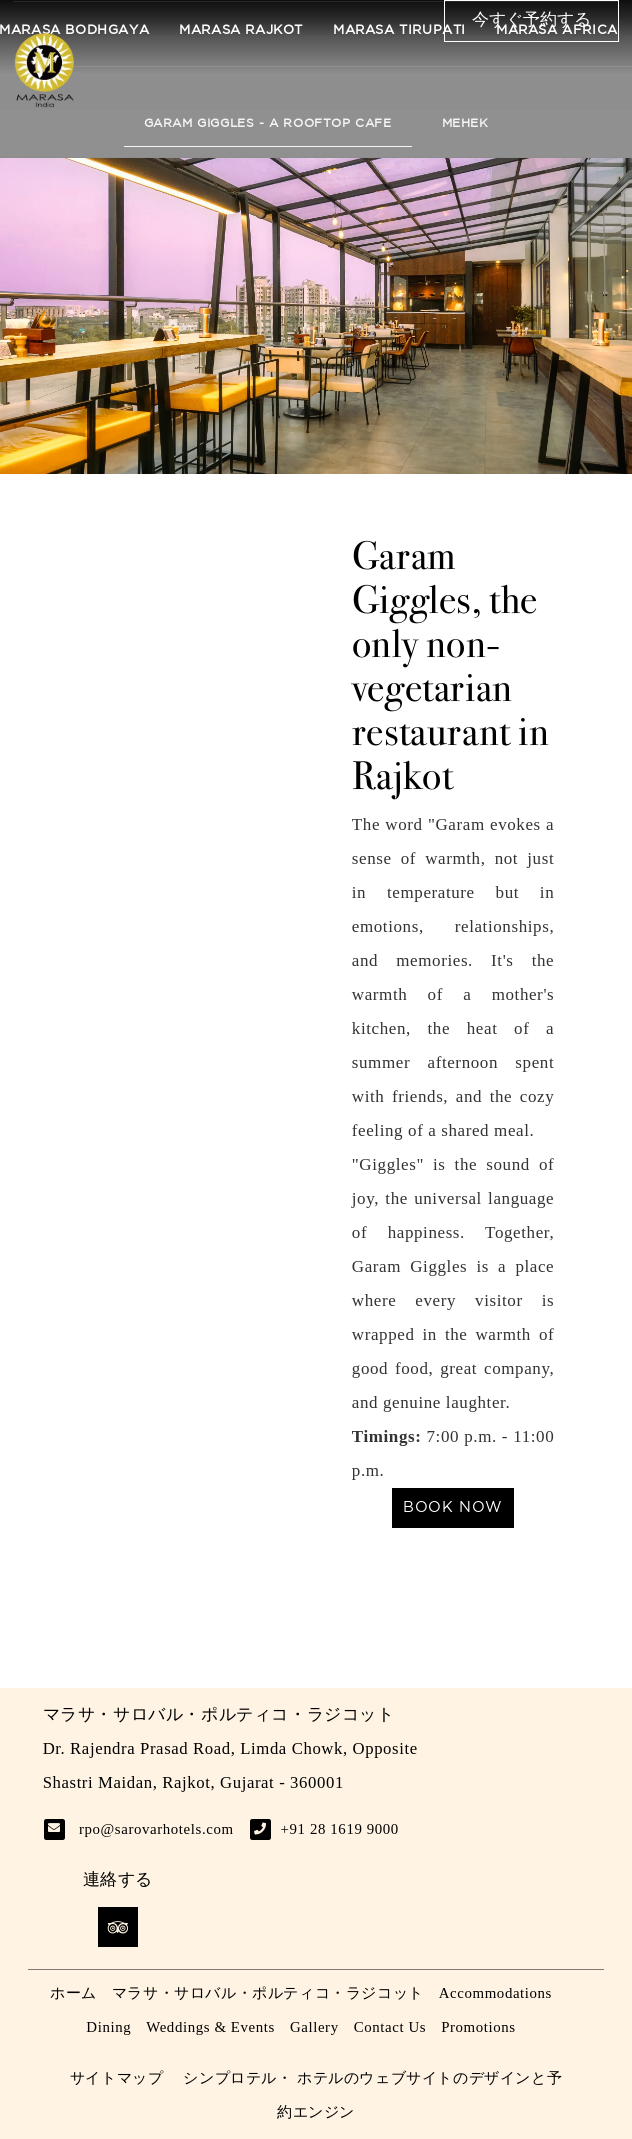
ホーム (73, 1993)
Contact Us (390, 2027)
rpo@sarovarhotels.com (156, 1829)
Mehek (465, 123)
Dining (108, 2027)
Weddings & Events (210, 2027)
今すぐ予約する (531, 20)
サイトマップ (117, 2078)
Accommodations (495, 1993)
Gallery (314, 2027)
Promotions (478, 2027)
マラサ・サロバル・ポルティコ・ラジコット (268, 1993)
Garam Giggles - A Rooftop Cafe (268, 123)
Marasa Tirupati (399, 30)
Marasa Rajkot (241, 30)
